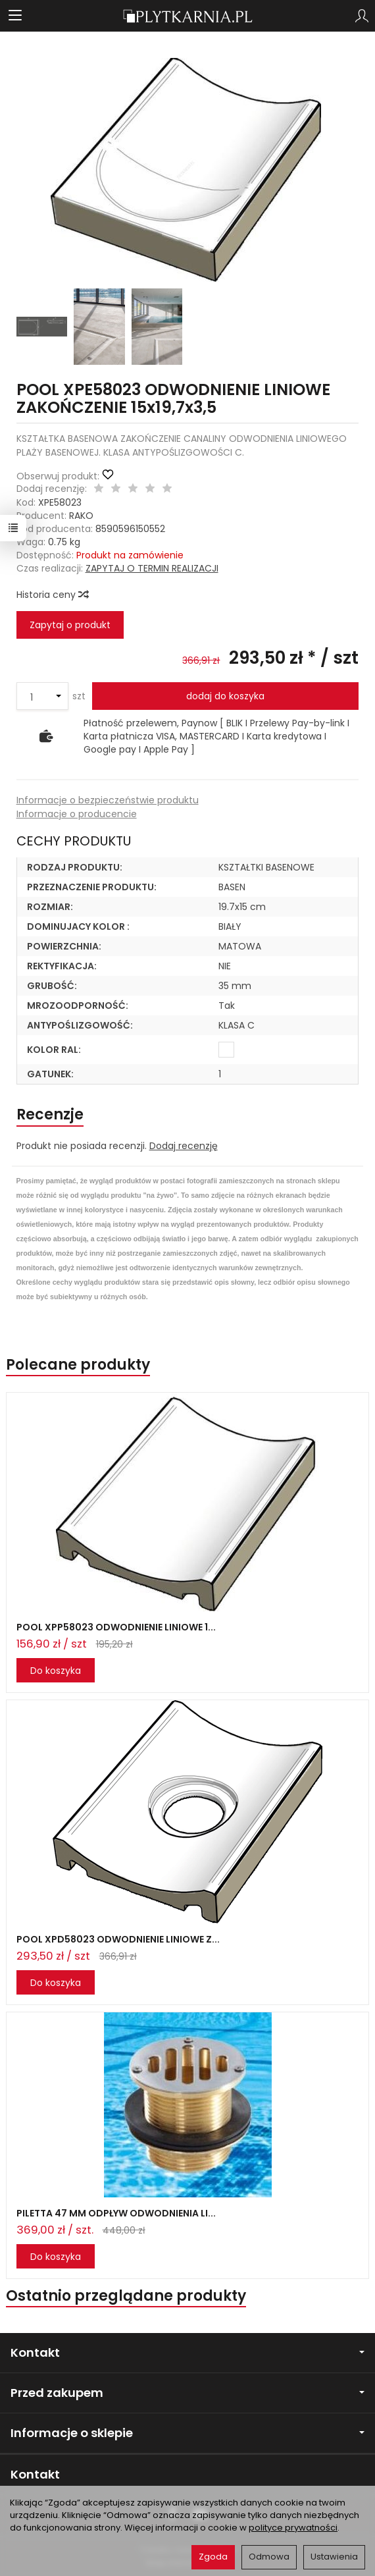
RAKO (81, 515)
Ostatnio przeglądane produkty (126, 2296)
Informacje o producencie (76, 813)
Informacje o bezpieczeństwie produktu (107, 800)
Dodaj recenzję (183, 1145)
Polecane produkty (78, 1365)
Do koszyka (55, 1670)
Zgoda (213, 2556)
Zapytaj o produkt (70, 624)
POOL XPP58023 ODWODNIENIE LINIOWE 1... (116, 1627)
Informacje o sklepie (187, 2433)
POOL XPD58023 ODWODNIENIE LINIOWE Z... (118, 1939)
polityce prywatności (293, 2527)
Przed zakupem (187, 2392)
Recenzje (50, 1114)
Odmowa (269, 2556)
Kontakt (187, 2352)
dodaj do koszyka (225, 696)
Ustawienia (334, 2556)
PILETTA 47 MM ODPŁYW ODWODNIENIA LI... (116, 2213)
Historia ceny (52, 594)
